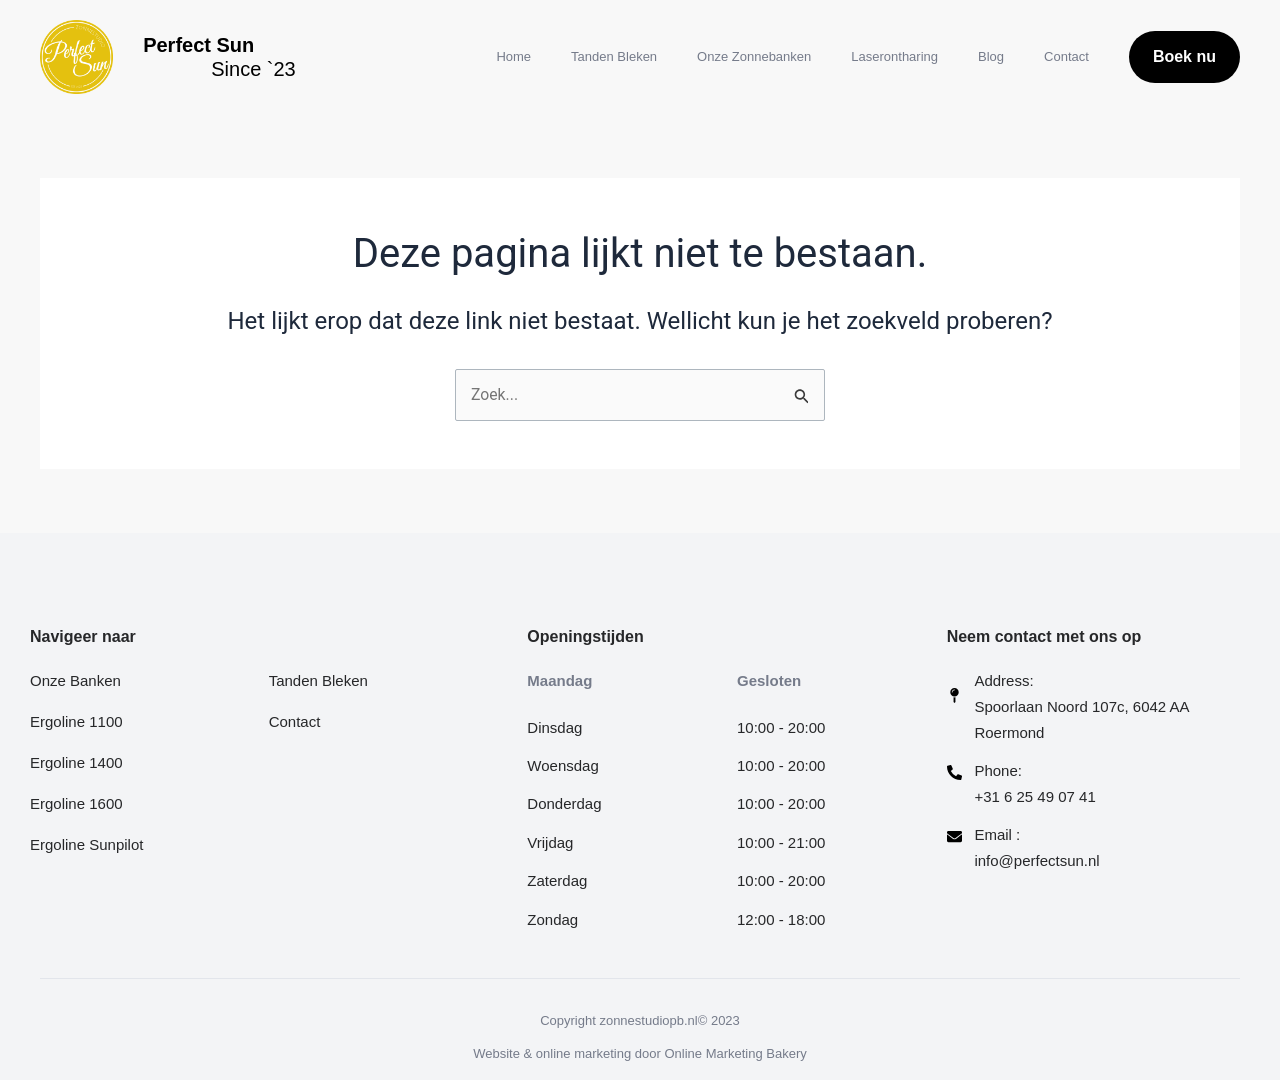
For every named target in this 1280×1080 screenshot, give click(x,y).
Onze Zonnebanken (754, 56)
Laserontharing (894, 56)
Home (513, 56)
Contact (1066, 56)
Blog (991, 56)
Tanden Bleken (614, 56)
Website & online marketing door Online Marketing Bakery (640, 1053)
